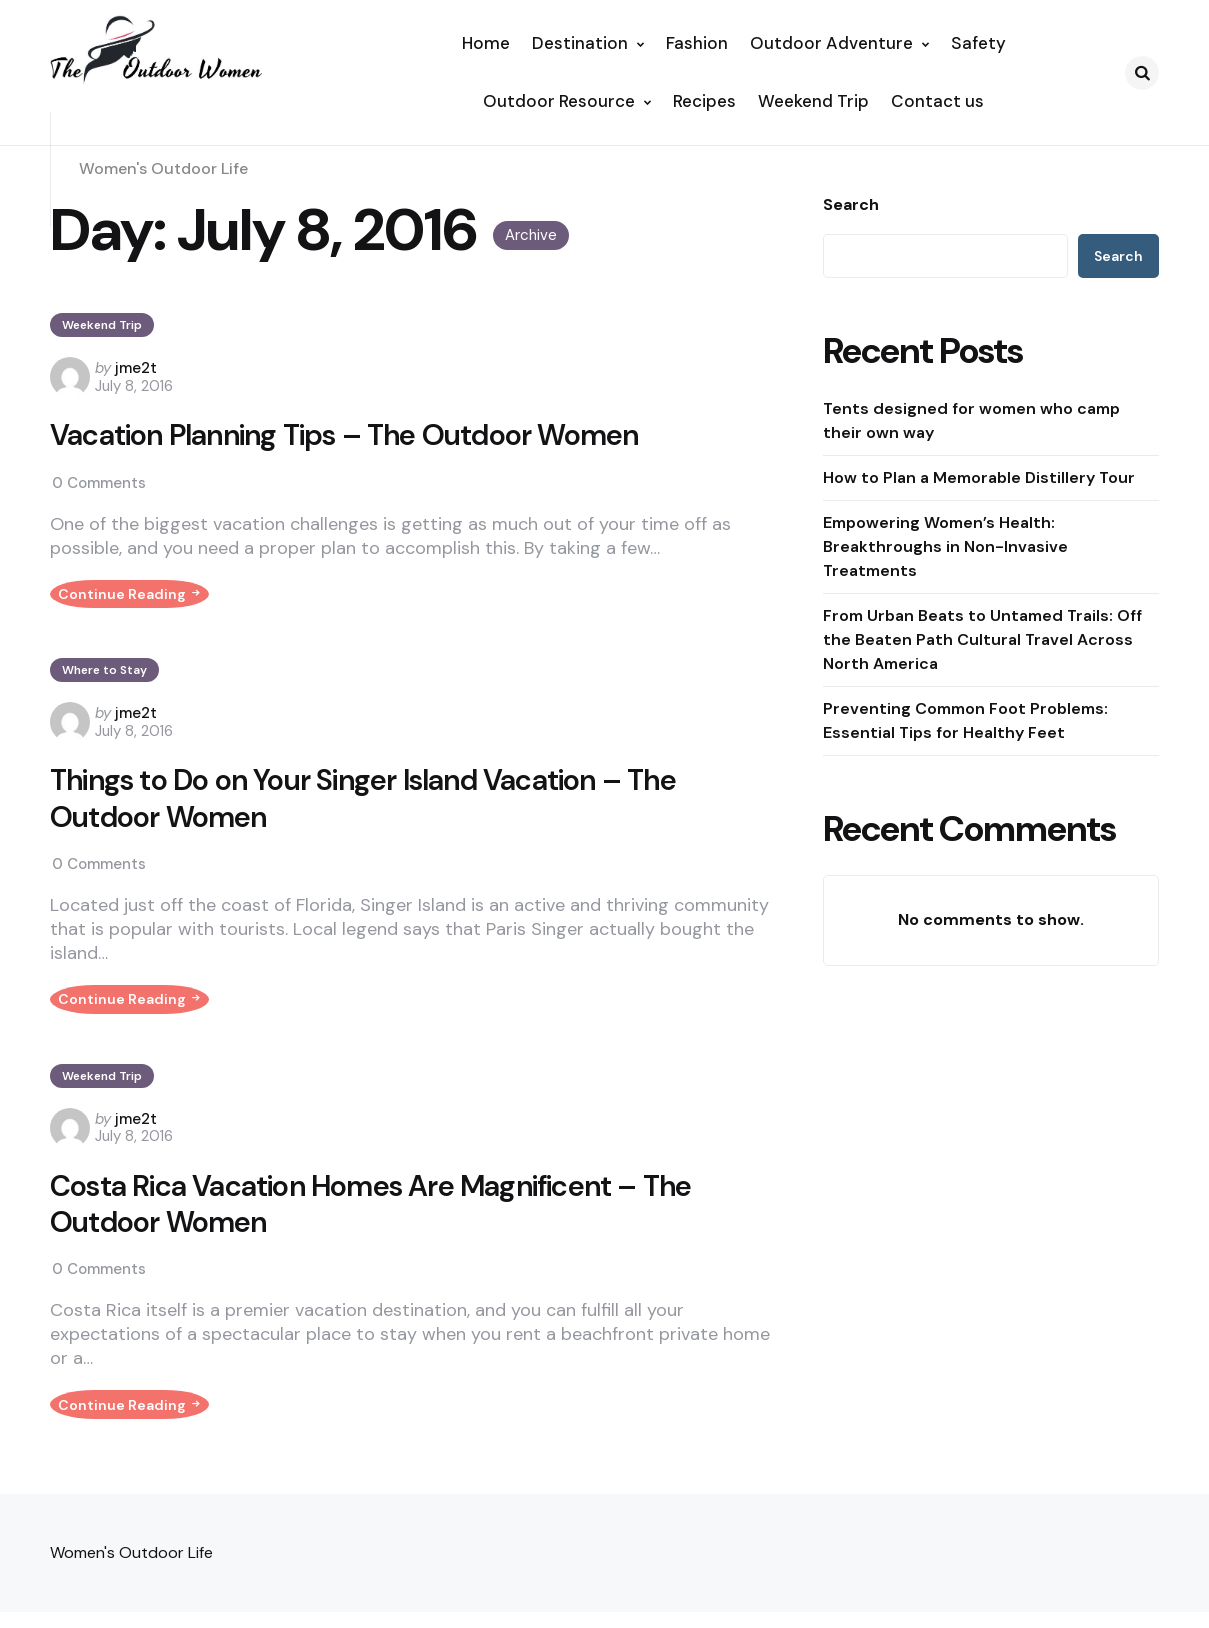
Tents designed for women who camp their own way (971, 420)
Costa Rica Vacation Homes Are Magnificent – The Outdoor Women (378, 1231)
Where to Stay (104, 683)
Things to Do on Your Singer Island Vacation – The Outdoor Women (372, 812)
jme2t (136, 368)
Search (851, 205)
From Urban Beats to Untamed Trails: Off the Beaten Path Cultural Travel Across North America (982, 639)
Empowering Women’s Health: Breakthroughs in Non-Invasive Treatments (945, 546)
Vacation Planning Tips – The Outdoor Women (352, 436)
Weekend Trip (102, 325)
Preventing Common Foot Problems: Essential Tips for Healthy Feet (965, 720)
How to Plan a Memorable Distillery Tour (979, 477)
